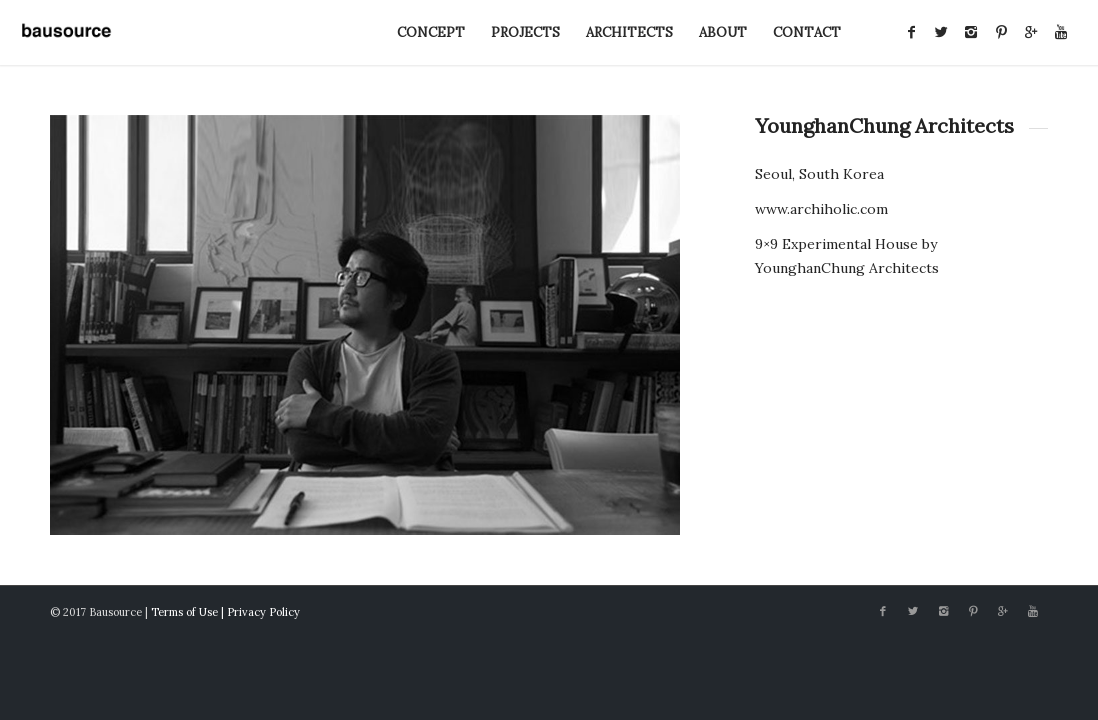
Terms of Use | (189, 612)
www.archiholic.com (821, 209)
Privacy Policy (263, 612)
